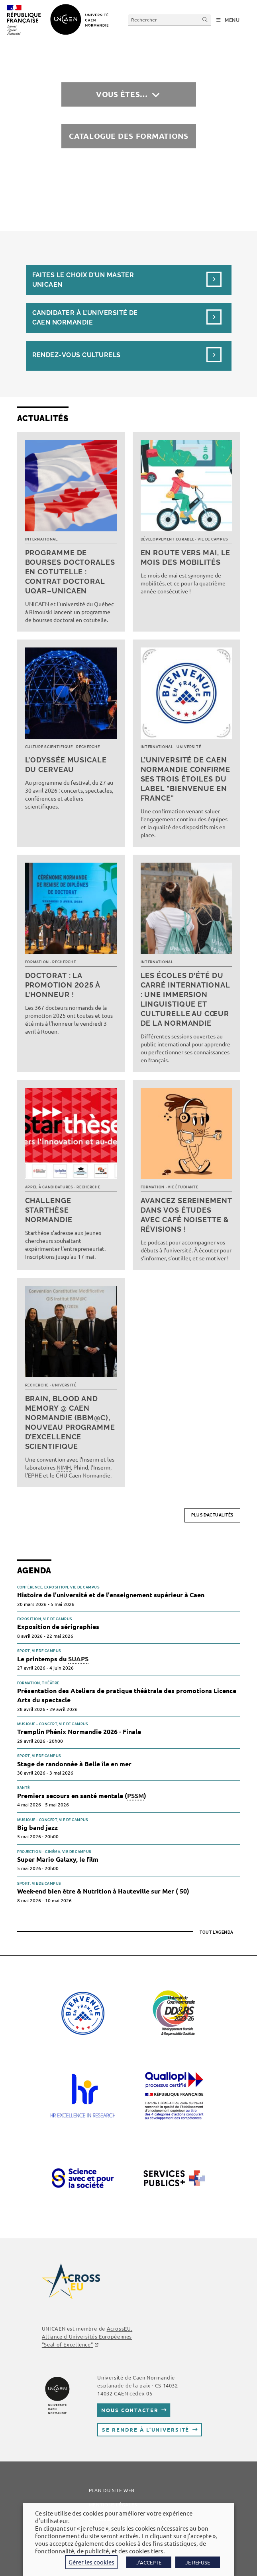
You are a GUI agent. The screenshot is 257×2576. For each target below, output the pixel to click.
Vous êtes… (122, 94)
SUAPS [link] (78, 1658)
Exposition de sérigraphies (58, 1626)
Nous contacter (129, 2410)
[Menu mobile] (228, 20)
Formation (37, 962)
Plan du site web (112, 2490)
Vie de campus (213, 539)
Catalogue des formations (128, 136)
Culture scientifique (49, 747)
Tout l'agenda (216, 1932)
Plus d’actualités (212, 1515)
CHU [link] (61, 1475)
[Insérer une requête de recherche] (169, 19)
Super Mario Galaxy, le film (57, 1859)
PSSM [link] (135, 1795)
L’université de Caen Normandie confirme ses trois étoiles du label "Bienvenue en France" (185, 779)
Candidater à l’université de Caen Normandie (85, 317)
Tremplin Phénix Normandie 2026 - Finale (79, 1731)
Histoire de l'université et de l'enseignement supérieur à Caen (110, 1594)
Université (189, 747)
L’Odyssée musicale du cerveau (66, 765)
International (41, 539)
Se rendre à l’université (145, 2429)
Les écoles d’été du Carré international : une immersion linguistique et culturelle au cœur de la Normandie (185, 999)
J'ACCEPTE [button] (148, 2562)
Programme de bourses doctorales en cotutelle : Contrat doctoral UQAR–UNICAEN (70, 571)
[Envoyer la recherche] (205, 19)
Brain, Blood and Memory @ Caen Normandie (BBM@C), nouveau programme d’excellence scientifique (70, 1422)
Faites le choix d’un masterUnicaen (83, 279)
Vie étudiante (183, 1187)
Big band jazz (37, 1827)
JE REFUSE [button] (197, 2562)
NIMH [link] (64, 1467)
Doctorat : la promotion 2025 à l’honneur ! (62, 985)
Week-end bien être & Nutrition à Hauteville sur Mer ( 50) (103, 1891)
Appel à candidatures (49, 1187)
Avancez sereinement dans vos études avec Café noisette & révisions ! (186, 1214)
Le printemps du (52, 1659)
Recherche (88, 747)
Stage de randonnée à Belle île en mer (74, 1763)
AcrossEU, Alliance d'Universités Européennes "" (87, 2336)
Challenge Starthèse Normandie (49, 1210)
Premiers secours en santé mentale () (81, 1795)
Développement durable (167, 539)
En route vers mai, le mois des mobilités (186, 557)
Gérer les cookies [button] (91, 2562)
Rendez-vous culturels (76, 355)
